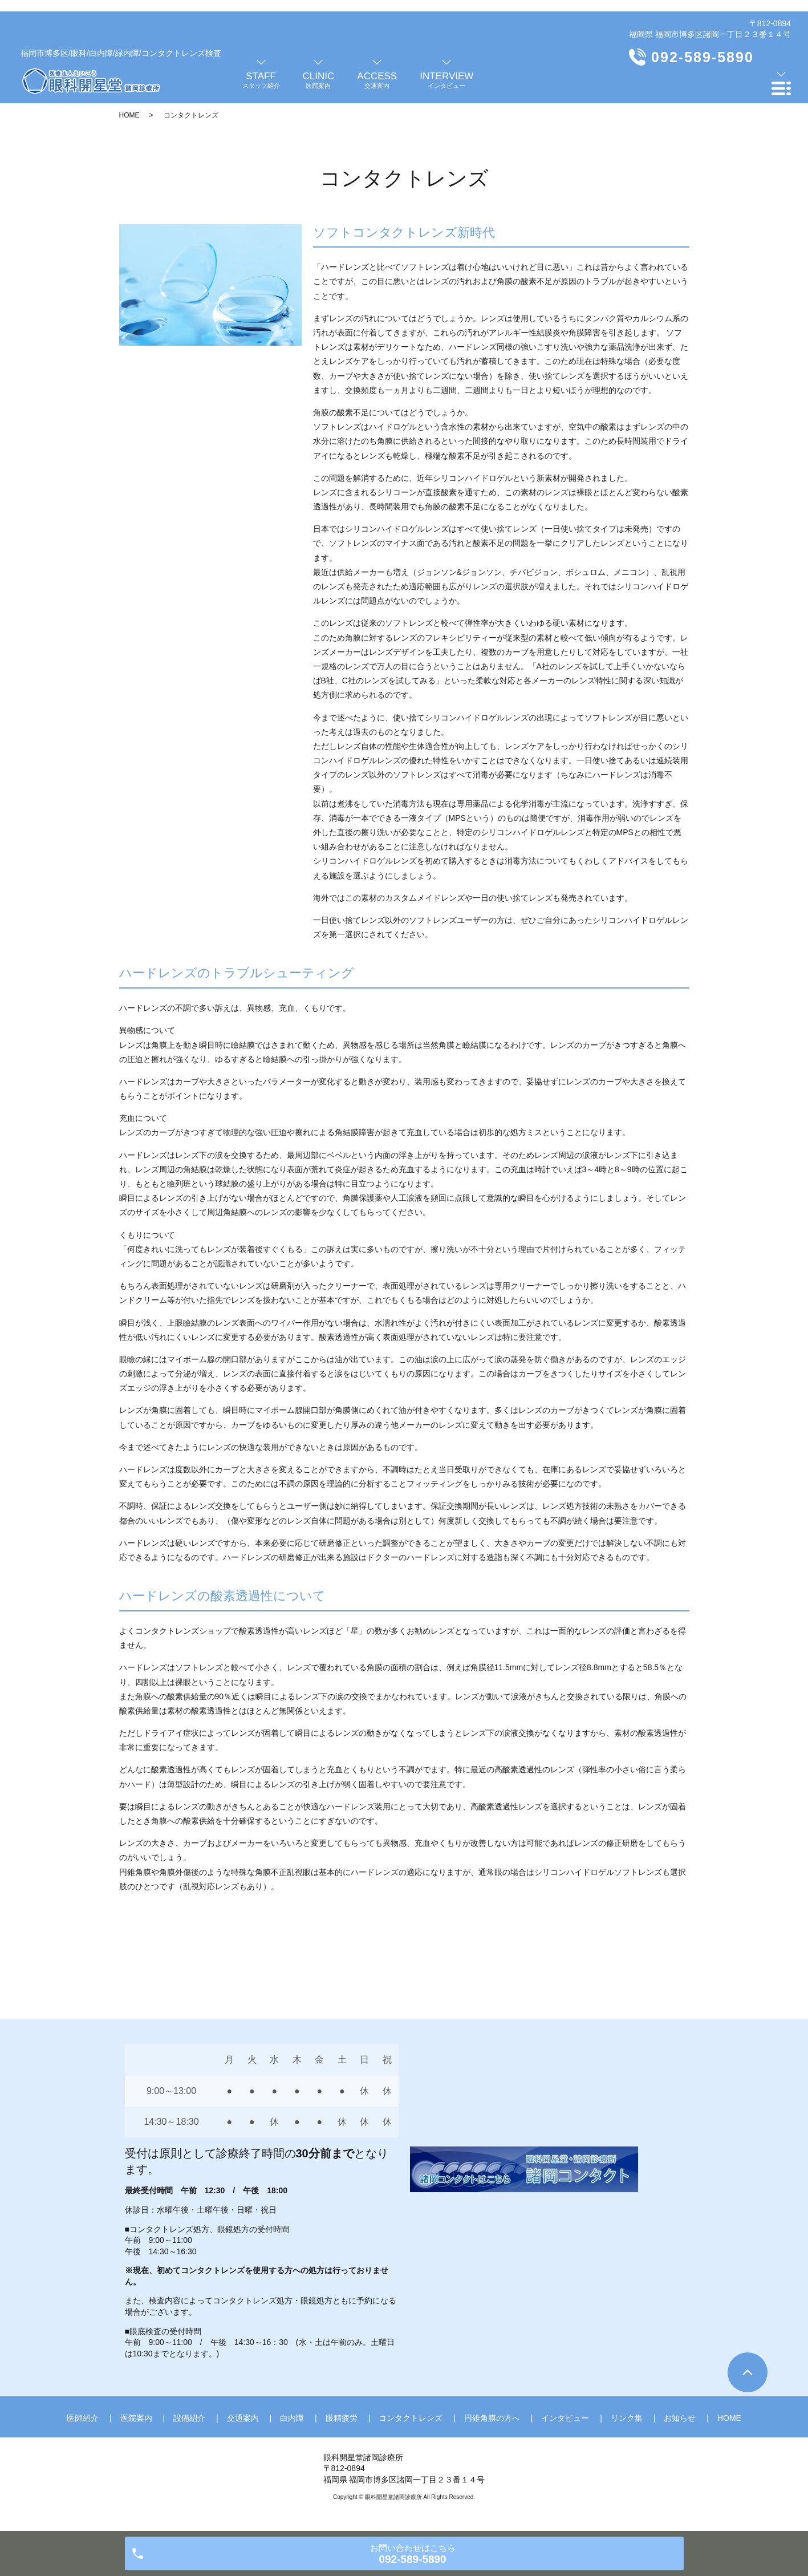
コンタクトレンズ (410, 2418)
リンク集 (627, 2418)
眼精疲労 (342, 2418)
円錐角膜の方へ (492, 2418)
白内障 (292, 2418)
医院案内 (136, 2418)
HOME (129, 115)
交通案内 (243, 2418)
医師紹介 (83, 2418)
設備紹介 (189, 2418)
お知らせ (680, 2418)
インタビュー (565, 2418)
